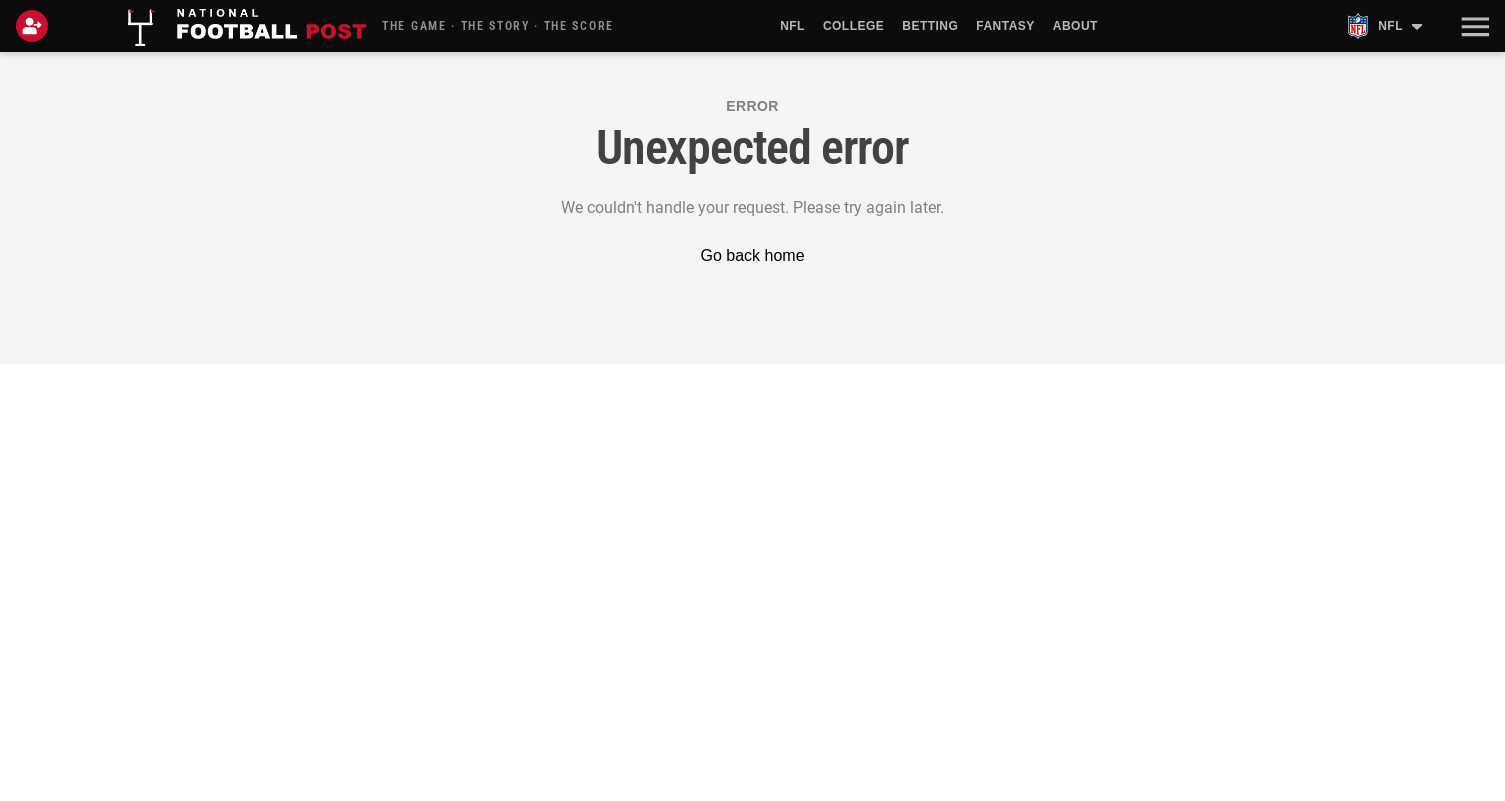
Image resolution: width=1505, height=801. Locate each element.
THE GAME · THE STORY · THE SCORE (498, 26)
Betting (930, 26)
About (1075, 26)
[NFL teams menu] (1384, 26)
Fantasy (1005, 26)
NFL (792, 26)
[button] (1473, 26)
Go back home (752, 255)
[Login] (36, 26)
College (853, 26)
